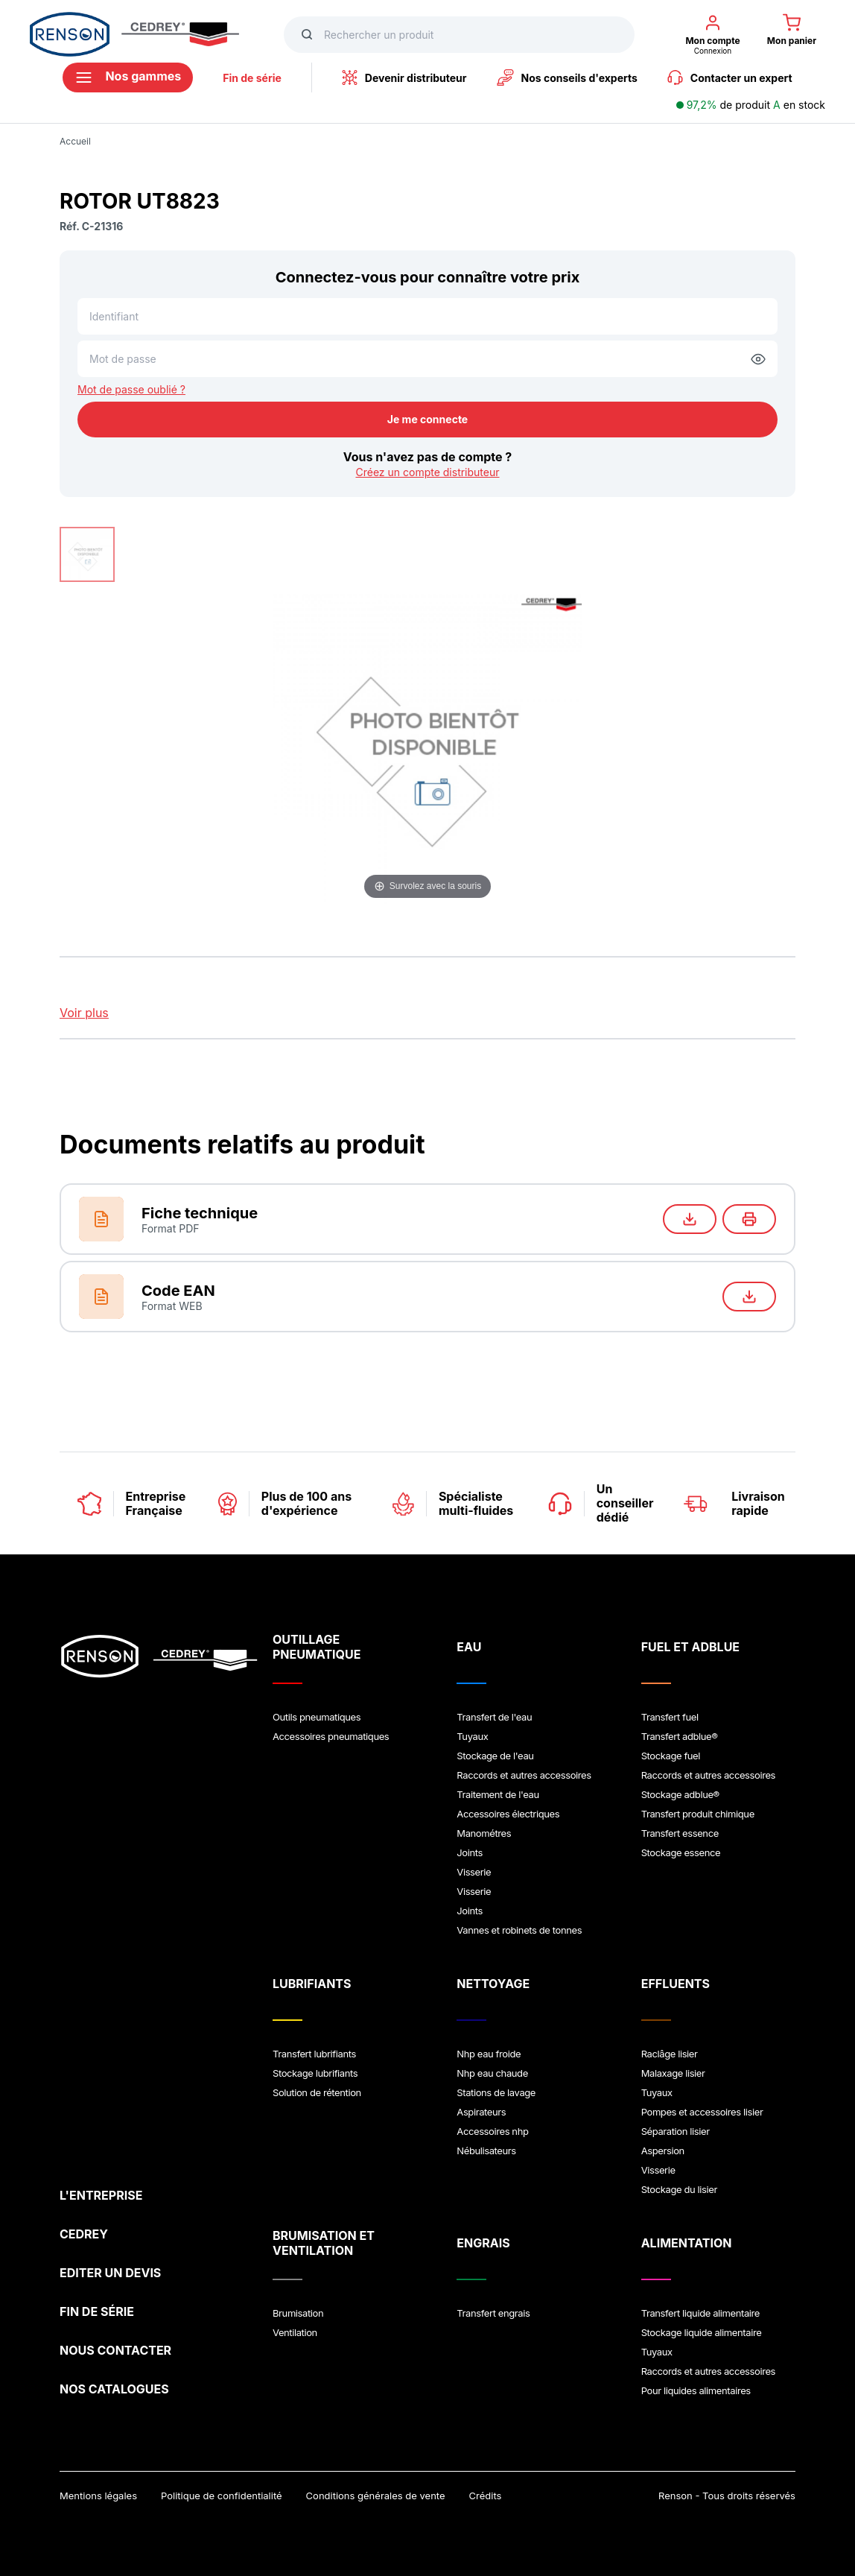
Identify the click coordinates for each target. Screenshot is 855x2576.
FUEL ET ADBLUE (690, 1646)
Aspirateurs (481, 2112)
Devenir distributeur (404, 77)
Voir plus (84, 1012)
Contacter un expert (729, 77)
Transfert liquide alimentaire (700, 2313)
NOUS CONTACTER (115, 2350)
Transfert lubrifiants (314, 2054)
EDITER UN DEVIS (110, 2272)
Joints (470, 1852)
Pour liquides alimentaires (696, 2390)
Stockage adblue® (680, 1794)
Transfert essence (680, 1833)
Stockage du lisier (679, 2189)
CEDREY (84, 2234)
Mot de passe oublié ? (131, 389)
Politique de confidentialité (221, 2495)
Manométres (484, 1833)
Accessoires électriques (508, 1814)
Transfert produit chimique (697, 1814)
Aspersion (662, 2150)
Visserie (474, 1872)
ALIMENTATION (686, 2242)
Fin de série (252, 78)
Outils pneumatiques (316, 1717)
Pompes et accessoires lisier (702, 2112)
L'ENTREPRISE (101, 2195)
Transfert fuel (670, 1717)
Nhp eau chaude (492, 2073)
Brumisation (298, 2313)
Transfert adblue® (679, 1736)
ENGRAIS (483, 2242)
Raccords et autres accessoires (524, 1775)
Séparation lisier (675, 2131)
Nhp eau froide (489, 2054)
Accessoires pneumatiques (331, 1736)
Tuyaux (472, 1736)
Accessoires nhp (492, 2131)
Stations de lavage (496, 2092)
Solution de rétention (317, 2092)
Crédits (485, 2495)
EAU (469, 1646)
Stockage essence (681, 1852)
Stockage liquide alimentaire (701, 2332)
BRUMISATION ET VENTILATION (324, 2243)
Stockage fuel (670, 1756)
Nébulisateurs (486, 2150)
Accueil (75, 141)
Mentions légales (98, 2495)
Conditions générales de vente (375, 2495)
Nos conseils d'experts (567, 77)
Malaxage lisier (673, 2073)
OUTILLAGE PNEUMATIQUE (316, 1647)
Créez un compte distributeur (427, 472)
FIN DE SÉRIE (97, 2311)
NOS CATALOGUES (114, 2389)
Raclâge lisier (669, 2054)
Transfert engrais (493, 2313)
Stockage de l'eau (495, 1756)
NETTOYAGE (493, 1983)
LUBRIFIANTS (312, 1983)
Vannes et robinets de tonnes (519, 1930)
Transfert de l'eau (494, 1717)
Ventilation (295, 2332)
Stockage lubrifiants (315, 2073)
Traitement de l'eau (497, 1794)
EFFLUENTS (675, 1983)
